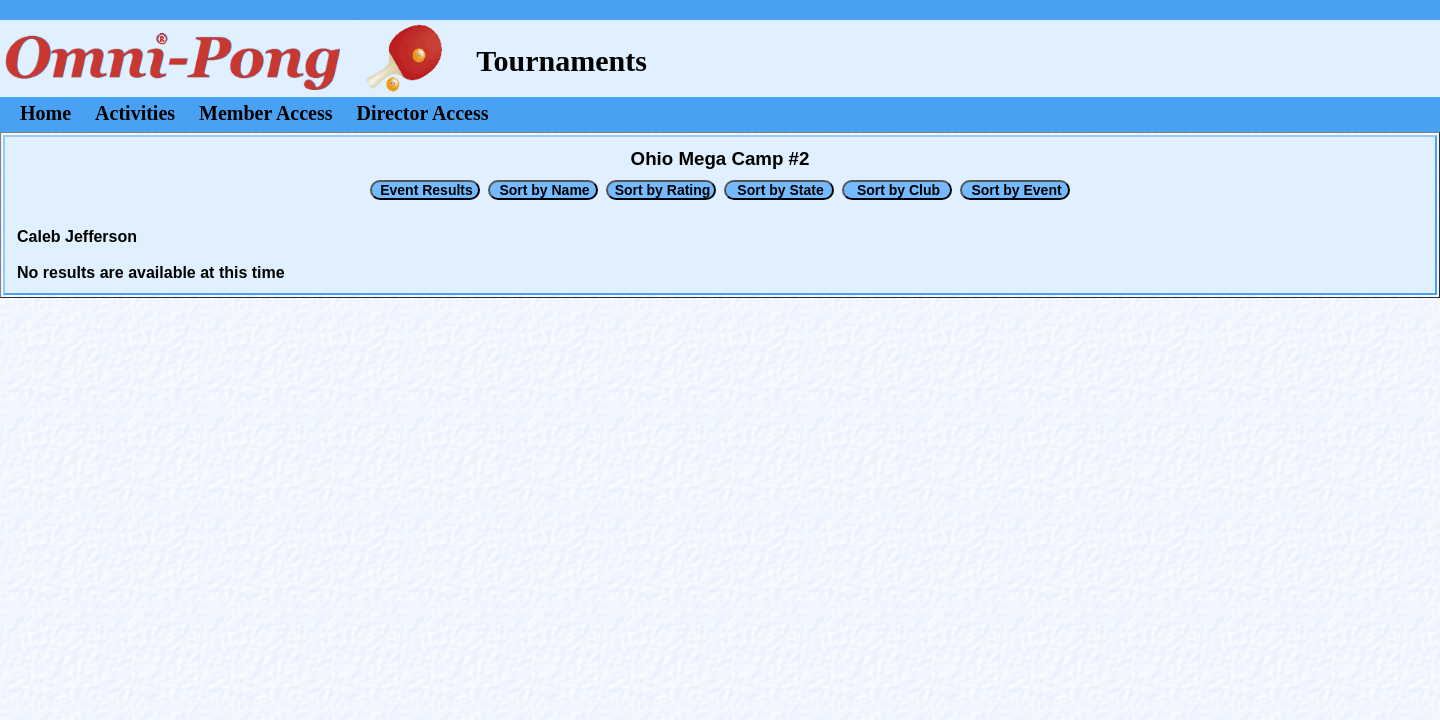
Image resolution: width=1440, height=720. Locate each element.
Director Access (423, 113)
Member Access (265, 113)
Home (45, 113)
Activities (135, 113)
